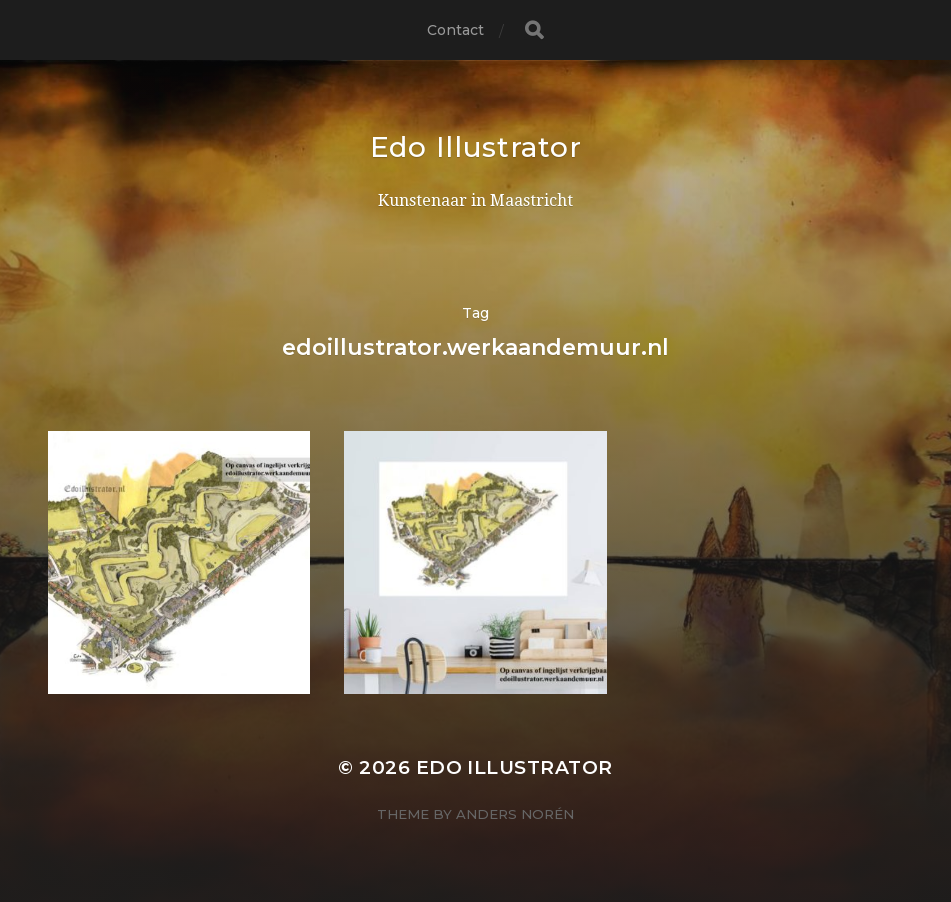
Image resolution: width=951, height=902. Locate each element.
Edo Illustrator (476, 147)
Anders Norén (515, 814)
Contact (456, 30)
